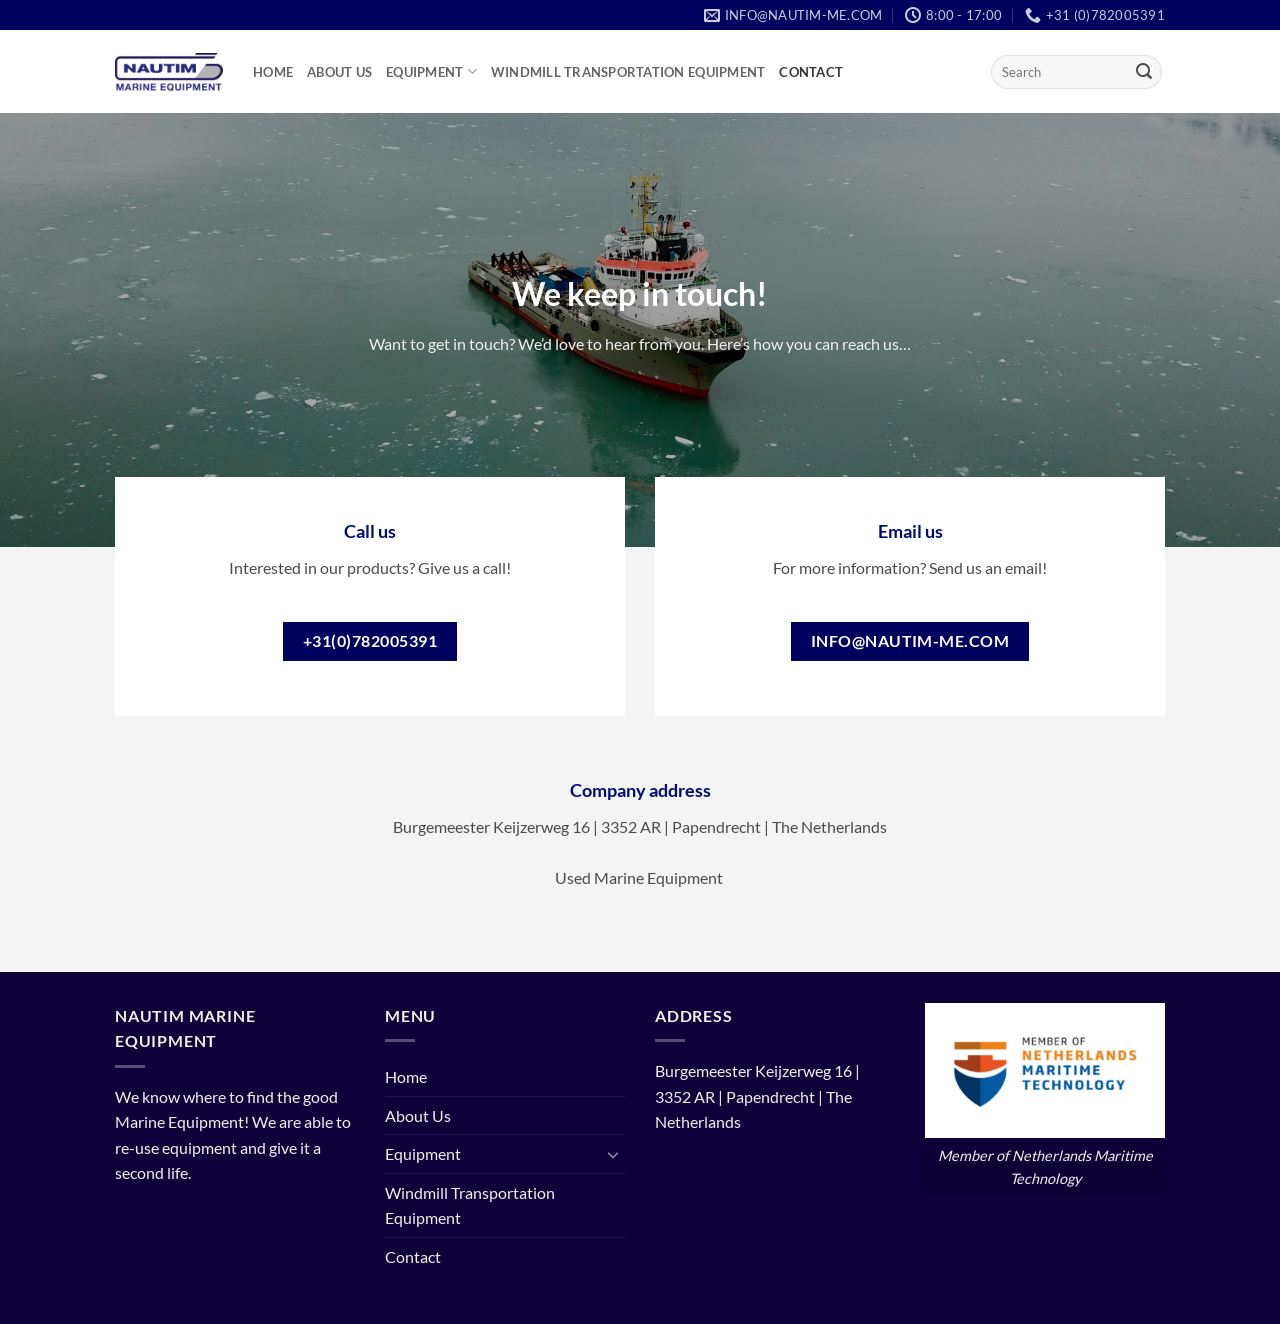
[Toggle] (613, 1154)
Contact (811, 72)
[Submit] (1144, 72)
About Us (339, 72)
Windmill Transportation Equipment (628, 72)
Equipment (431, 71)
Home (273, 72)
